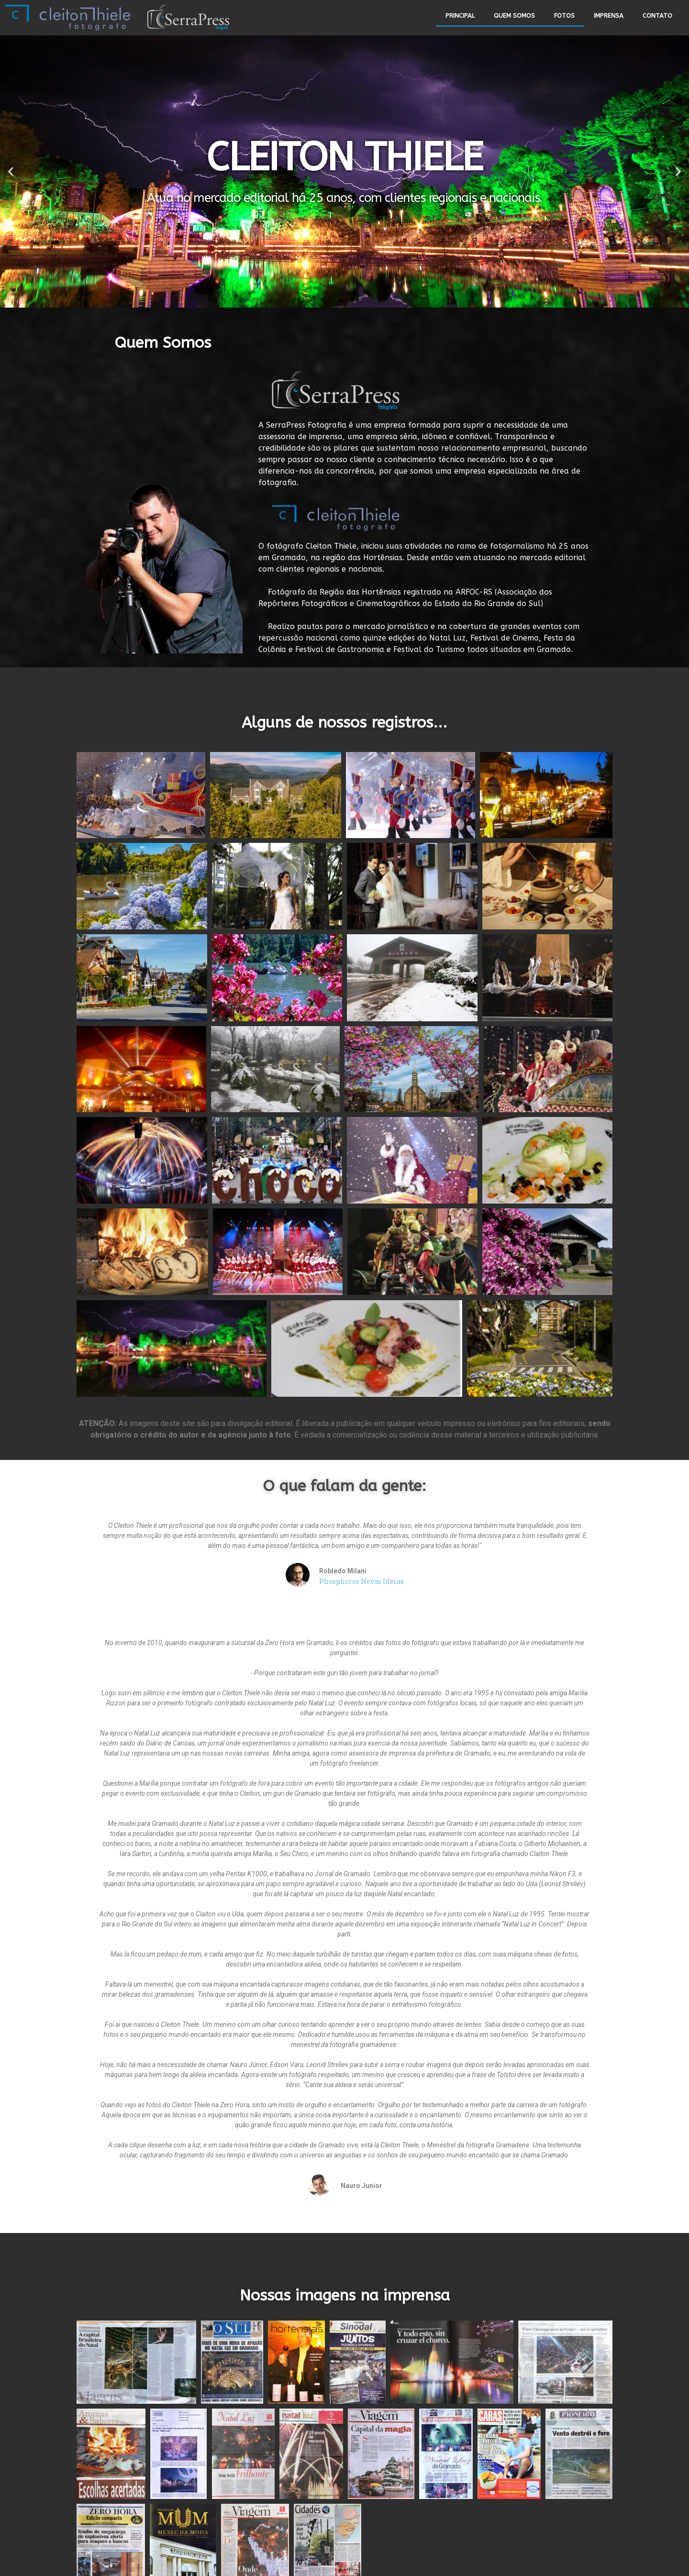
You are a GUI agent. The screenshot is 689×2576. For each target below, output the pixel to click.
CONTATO (657, 15)
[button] (340, 300)
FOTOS (564, 15)
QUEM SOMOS (514, 15)
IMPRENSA (608, 15)
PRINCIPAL (460, 15)
